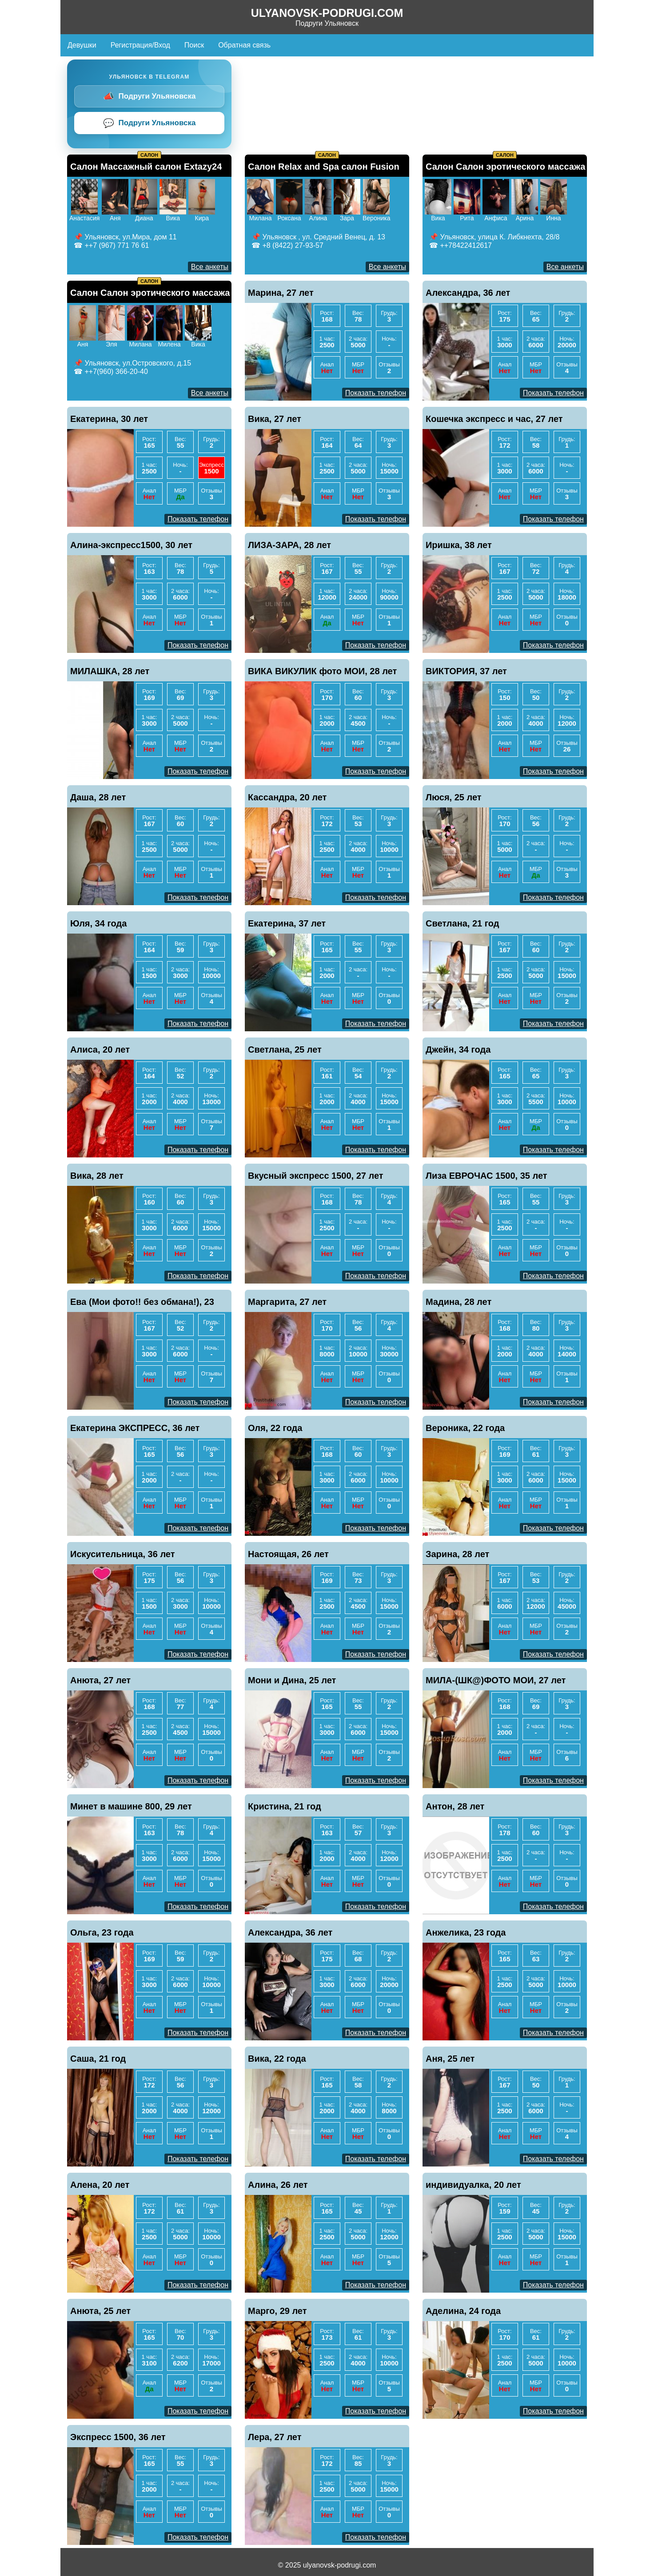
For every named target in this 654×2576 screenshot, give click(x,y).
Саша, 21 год (98, 2058)
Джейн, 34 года (458, 1049)
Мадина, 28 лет (458, 1302)
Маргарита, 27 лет (287, 1302)
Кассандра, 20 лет (287, 797)
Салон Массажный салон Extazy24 (146, 166)
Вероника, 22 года (465, 1428)
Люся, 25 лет (454, 797)
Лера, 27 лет (275, 2437)
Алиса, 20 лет (100, 1049)
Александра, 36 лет (468, 293)
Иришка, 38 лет (459, 545)
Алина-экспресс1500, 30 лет (131, 545)
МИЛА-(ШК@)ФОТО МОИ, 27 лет (496, 1680)
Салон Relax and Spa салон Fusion (323, 166)
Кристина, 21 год (284, 1806)
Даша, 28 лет (98, 797)
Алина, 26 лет (278, 2185)
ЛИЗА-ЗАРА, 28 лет (289, 545)
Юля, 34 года (98, 923)
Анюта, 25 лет (100, 2311)
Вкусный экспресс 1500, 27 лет (315, 1176)
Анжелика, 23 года (466, 1932)
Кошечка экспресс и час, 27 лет (494, 419)
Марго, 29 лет (277, 2311)
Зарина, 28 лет (457, 1554)
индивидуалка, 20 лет (473, 2185)
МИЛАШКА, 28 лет (109, 671)
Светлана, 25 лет (285, 1049)
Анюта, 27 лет (100, 1680)
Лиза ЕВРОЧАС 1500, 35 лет (486, 1176)
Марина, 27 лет (281, 293)
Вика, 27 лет (274, 419)
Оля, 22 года (275, 1428)
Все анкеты (209, 266)
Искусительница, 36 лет (122, 1554)
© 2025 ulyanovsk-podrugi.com (327, 2565)
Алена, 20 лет (99, 2185)
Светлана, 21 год (462, 923)
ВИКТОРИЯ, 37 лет (466, 671)
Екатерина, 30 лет (109, 419)
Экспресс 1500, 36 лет (118, 2437)
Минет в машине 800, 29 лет (131, 1806)
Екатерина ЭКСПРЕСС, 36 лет (134, 1428)
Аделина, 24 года (463, 2311)
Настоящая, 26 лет (288, 1554)
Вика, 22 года (277, 2058)
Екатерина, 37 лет (287, 923)
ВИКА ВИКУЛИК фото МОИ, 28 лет (322, 671)
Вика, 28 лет (97, 1176)
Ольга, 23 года (102, 1932)
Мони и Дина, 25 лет (292, 1680)
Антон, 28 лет (455, 1806)
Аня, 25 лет (450, 2058)
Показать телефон (375, 393)
